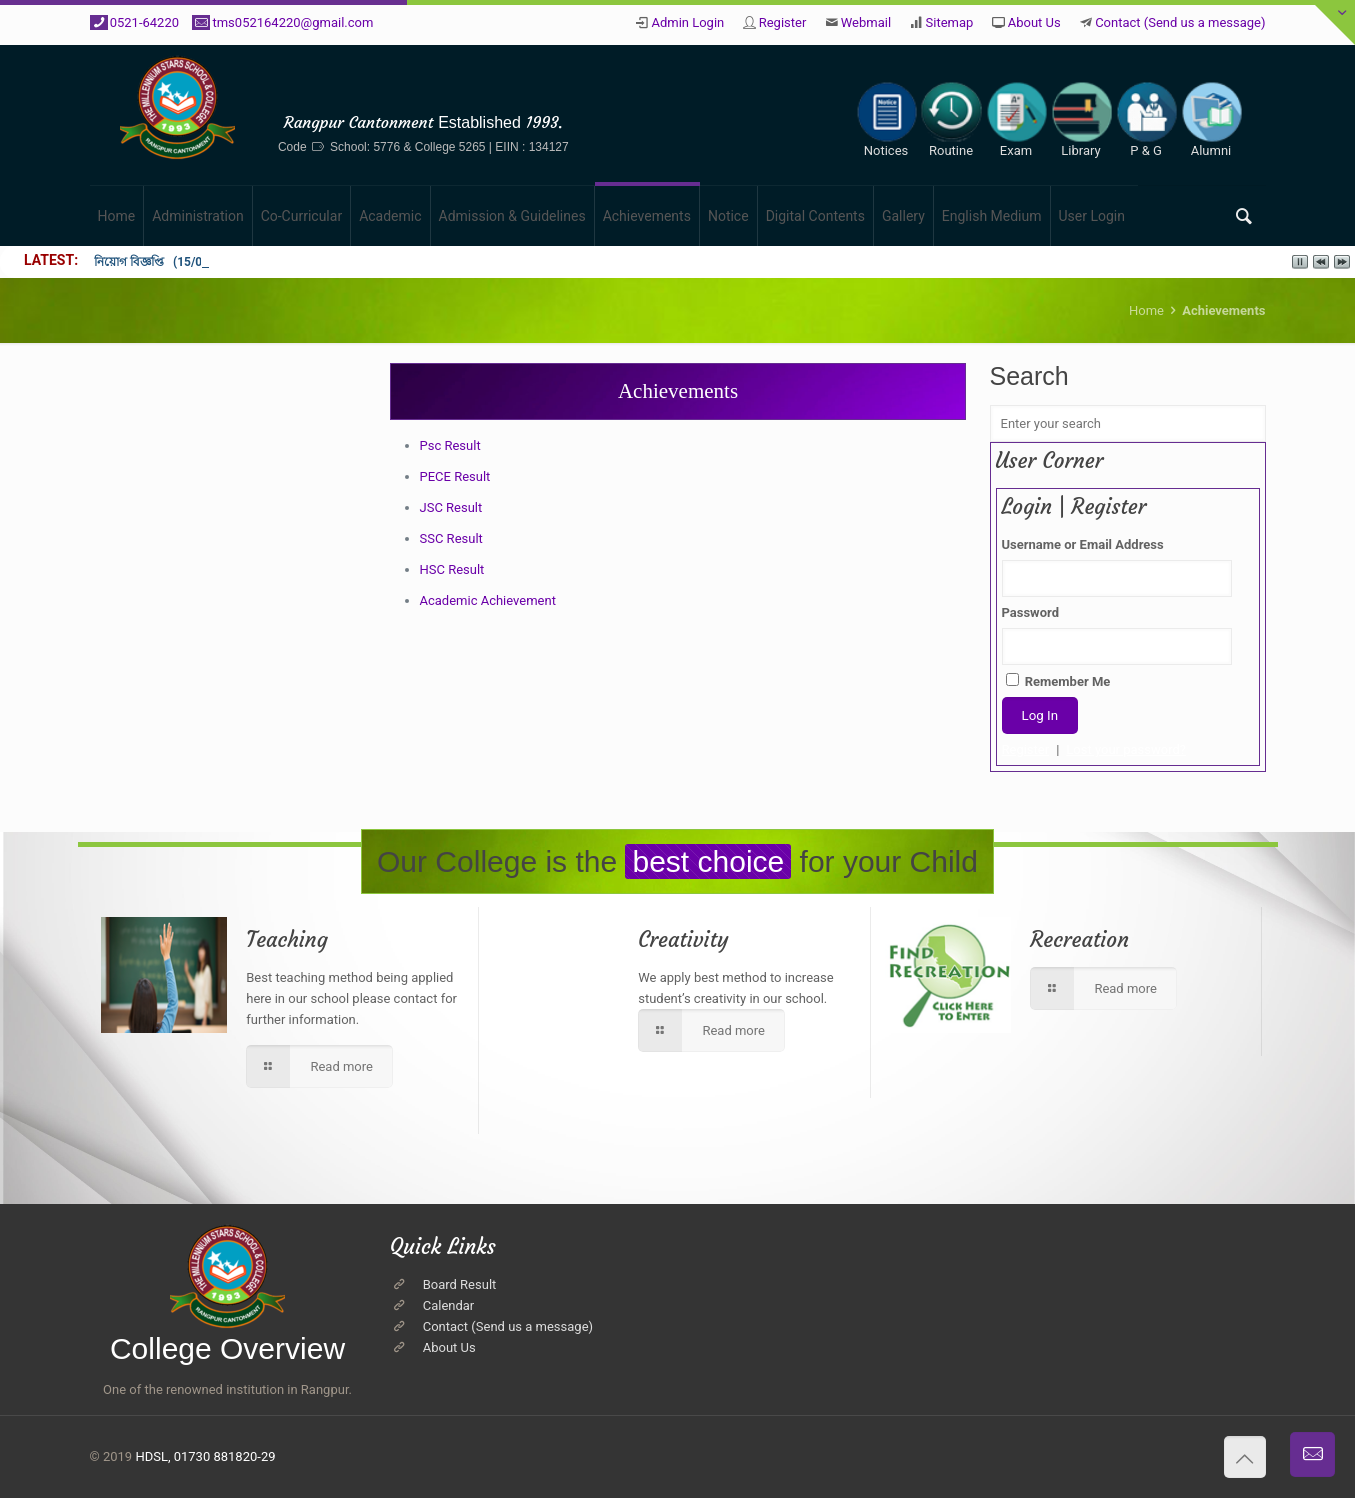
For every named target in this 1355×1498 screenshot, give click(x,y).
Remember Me (1058, 681)
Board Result (460, 1284)
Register (783, 22)
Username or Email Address (1083, 544)
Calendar (449, 1305)
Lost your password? (1126, 749)
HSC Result (452, 569)
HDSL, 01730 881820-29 (205, 1456)
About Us (1034, 22)
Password (1030, 612)
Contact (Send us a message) (1180, 22)
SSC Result (451, 538)
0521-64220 (144, 22)
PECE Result (455, 476)
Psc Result (450, 445)
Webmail (866, 22)
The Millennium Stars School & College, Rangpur (424, 91)
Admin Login (687, 22)
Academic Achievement (488, 600)
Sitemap (950, 22)
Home (1146, 310)
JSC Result (451, 507)
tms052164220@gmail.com (292, 22)
